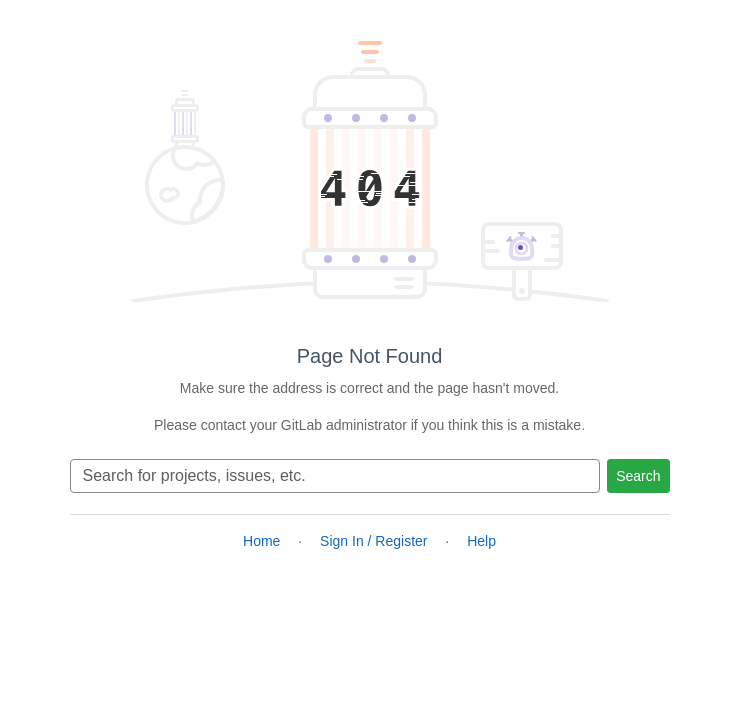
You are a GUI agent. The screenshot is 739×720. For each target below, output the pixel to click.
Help (481, 541)
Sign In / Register (373, 541)
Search (638, 476)
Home (261, 541)
